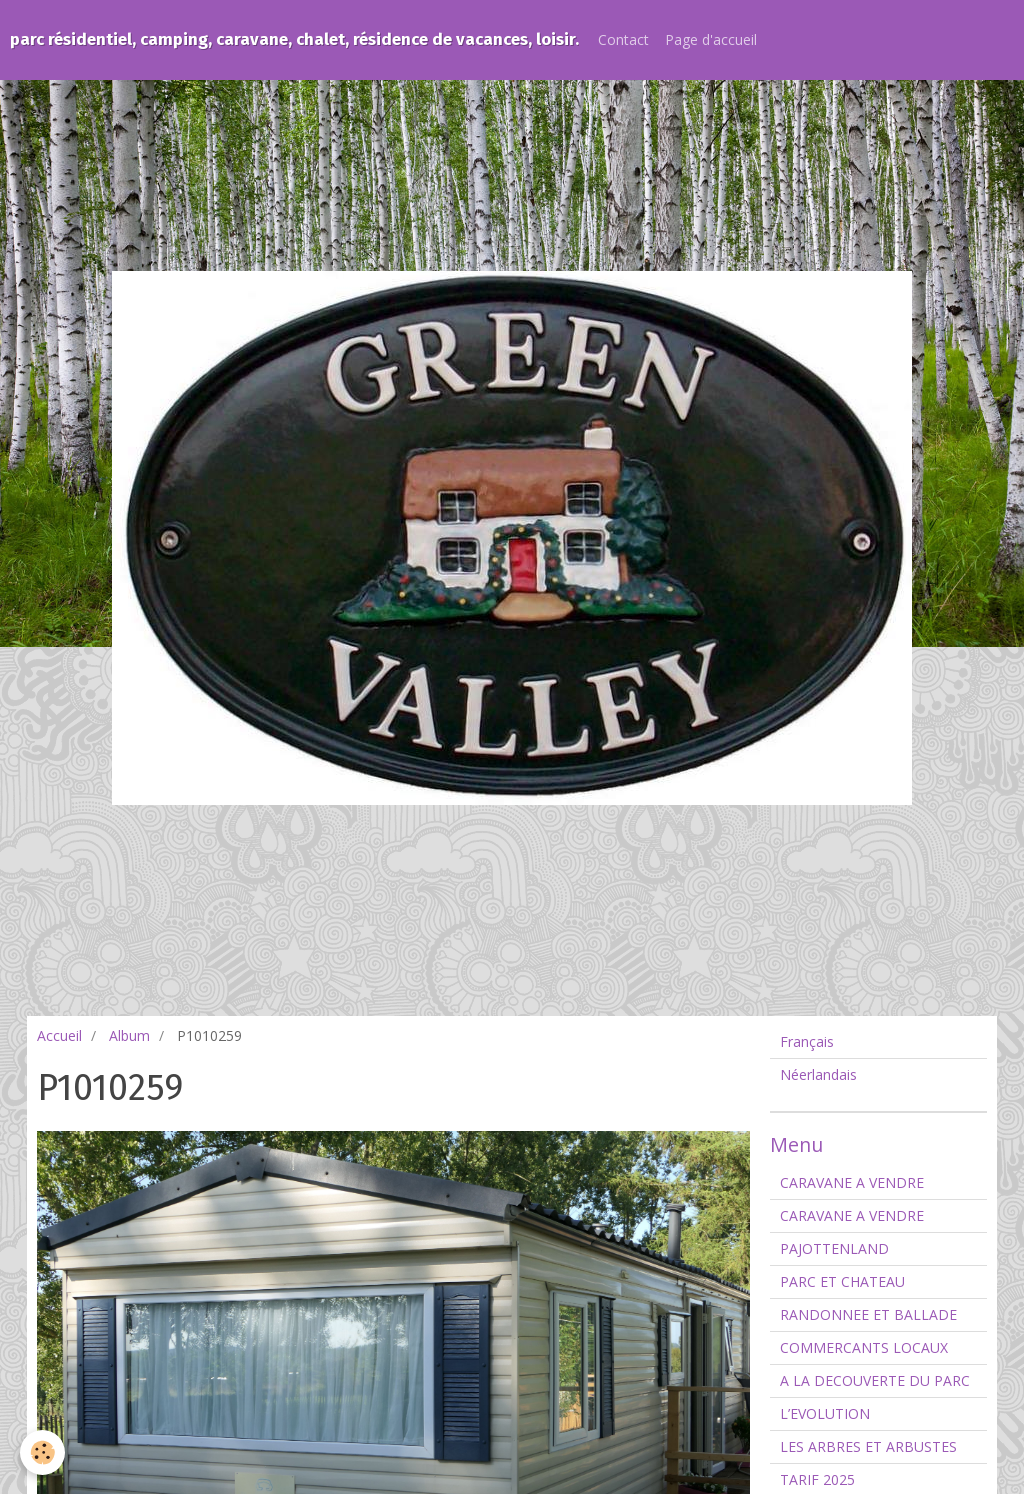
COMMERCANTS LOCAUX (864, 1347)
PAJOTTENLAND (834, 1248)
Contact (623, 39)
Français (807, 1041)
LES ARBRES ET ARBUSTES (868, 1446)
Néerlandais (818, 1074)
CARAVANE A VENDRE (852, 1182)
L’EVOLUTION (825, 1413)
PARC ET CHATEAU (842, 1281)
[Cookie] (42, 1452)
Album (129, 1035)
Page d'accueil (711, 39)
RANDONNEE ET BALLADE (868, 1314)
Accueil (59, 1035)
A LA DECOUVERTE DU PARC (875, 1380)
